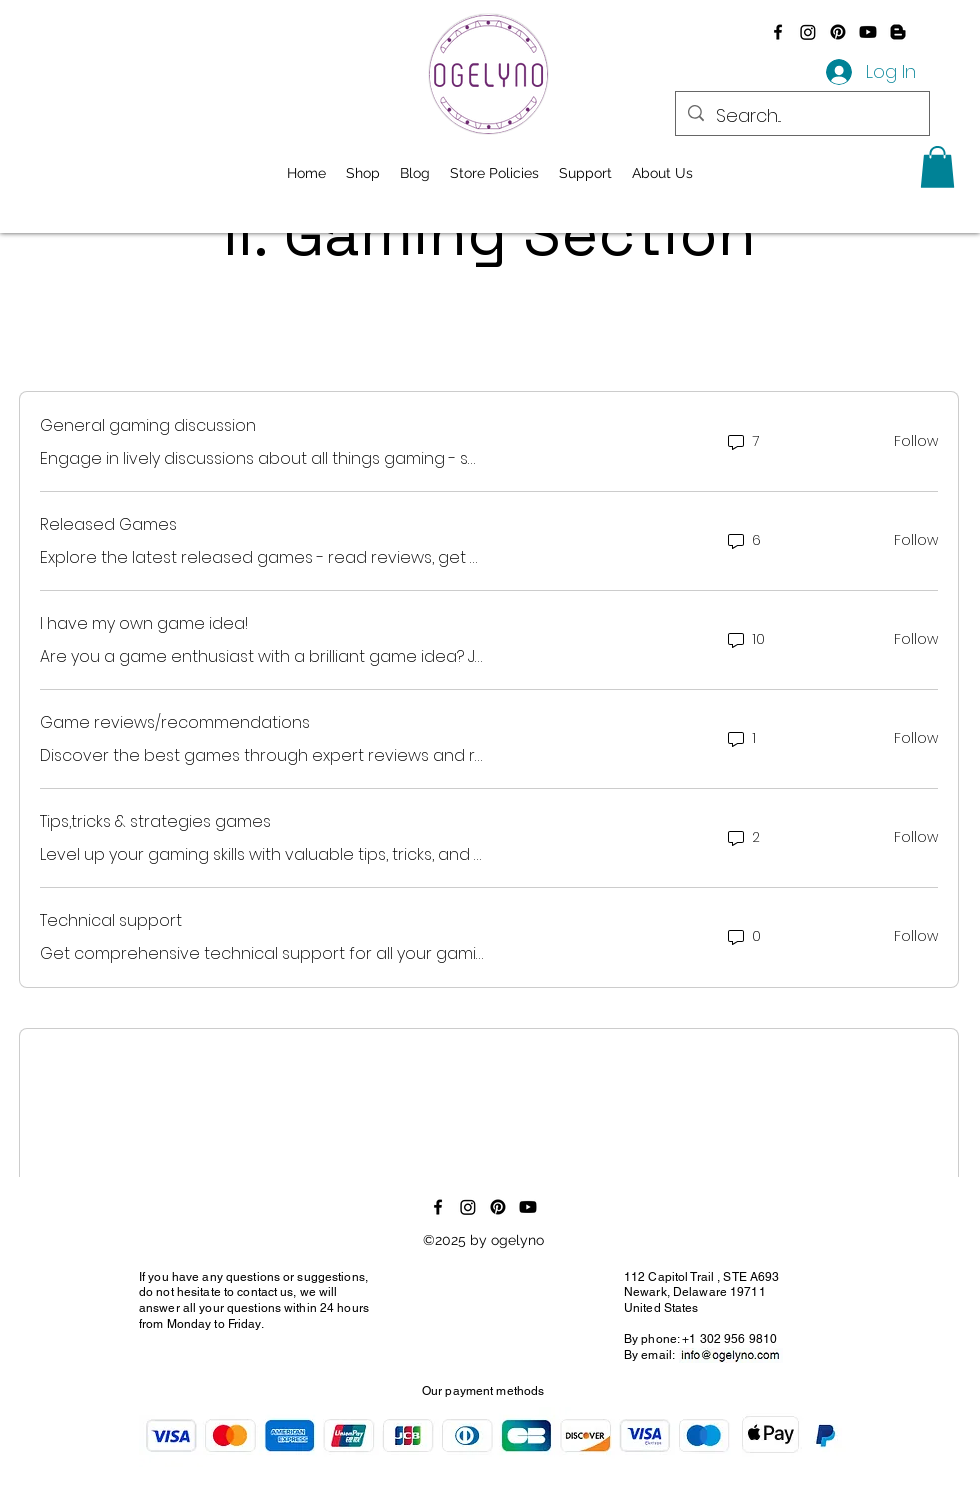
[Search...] (801, 116)
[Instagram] (808, 32)
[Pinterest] (838, 32)
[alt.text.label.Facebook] (778, 32)
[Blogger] (898, 32)
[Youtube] (868, 32)
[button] (937, 167)
